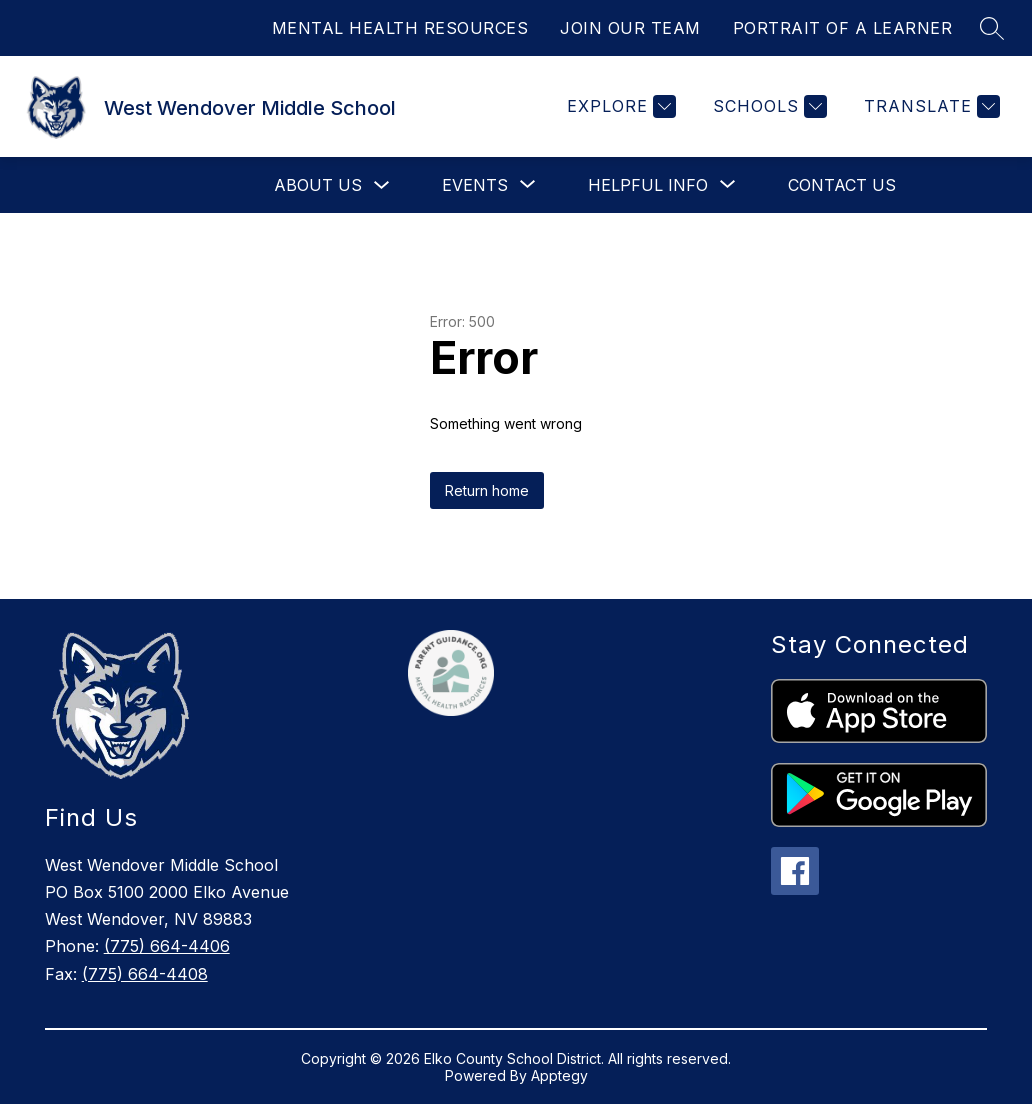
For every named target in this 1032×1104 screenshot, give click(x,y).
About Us (318, 185)
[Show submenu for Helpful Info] (648, 185)
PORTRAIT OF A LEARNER (843, 28)
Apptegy (559, 1075)
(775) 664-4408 (145, 974)
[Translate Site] (929, 106)
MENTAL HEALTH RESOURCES (400, 28)
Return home (487, 490)
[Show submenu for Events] (475, 185)
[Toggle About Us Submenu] (382, 185)
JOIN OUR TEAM (630, 28)
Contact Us (842, 185)
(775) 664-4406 (167, 946)
